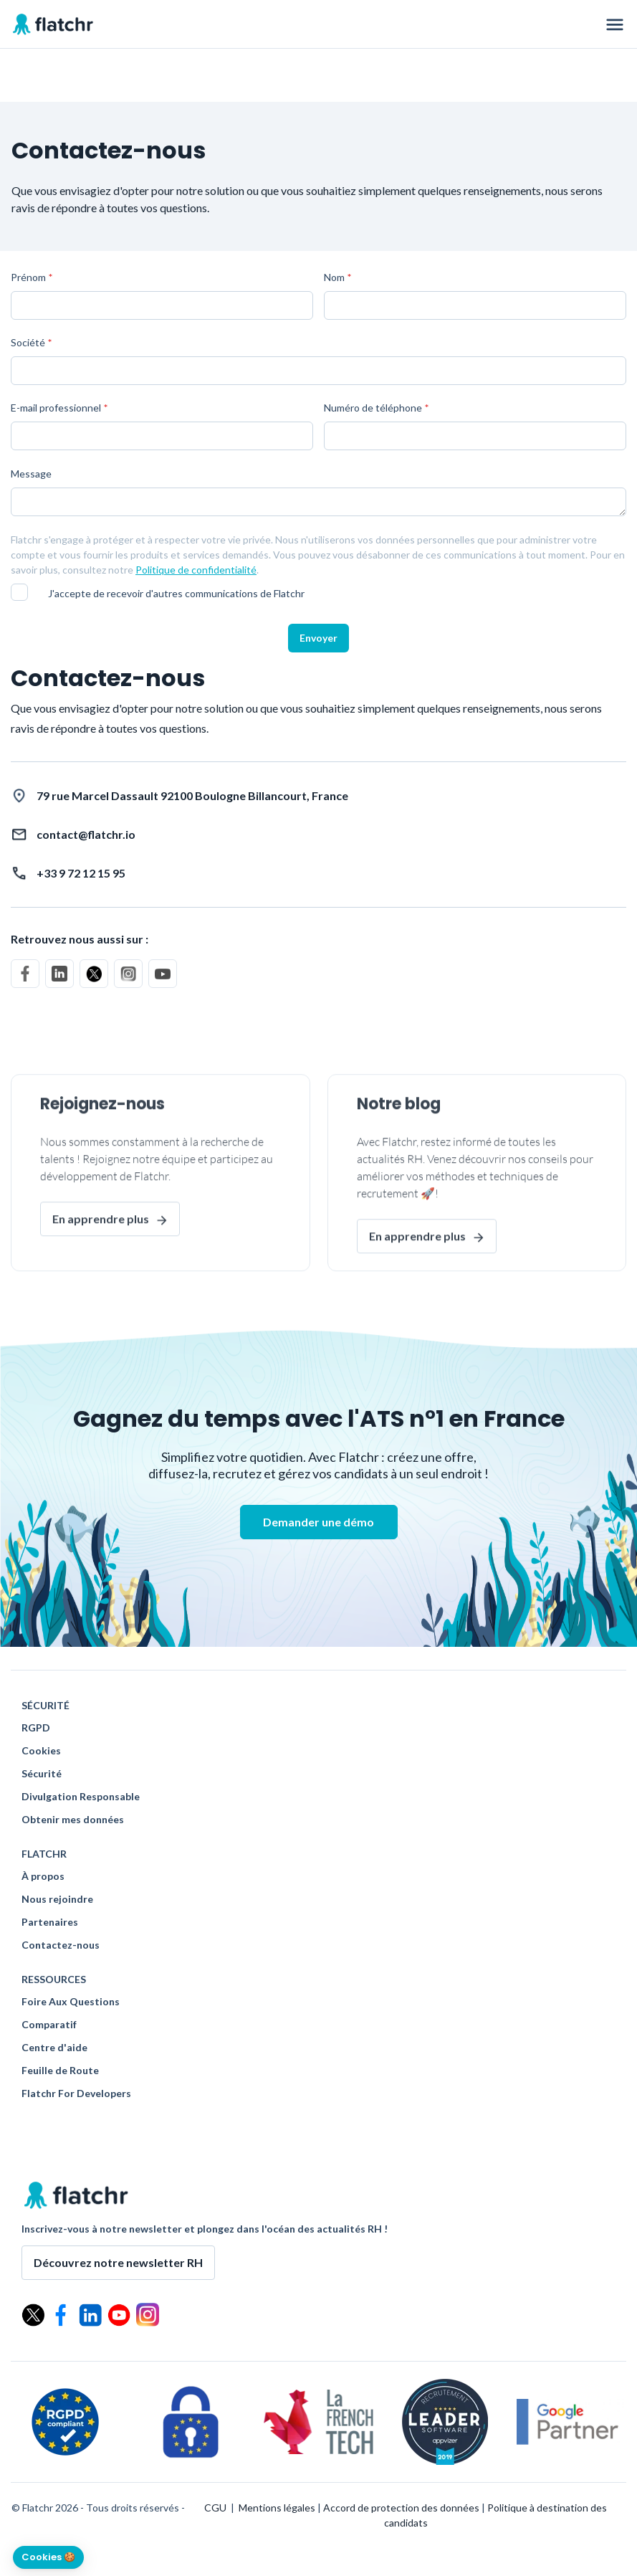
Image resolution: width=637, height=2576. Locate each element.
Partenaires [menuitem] (49, 1922)
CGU (215, 2507)
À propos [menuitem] (42, 1876)
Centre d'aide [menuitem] (54, 2048)
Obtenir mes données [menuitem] (72, 1820)
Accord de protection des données (401, 2507)
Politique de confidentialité (196, 570)
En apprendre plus (100, 1261)
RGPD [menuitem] (35, 1728)
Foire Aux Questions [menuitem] (70, 2002)
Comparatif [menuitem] (49, 2025)
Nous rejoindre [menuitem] (57, 1899)
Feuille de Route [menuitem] (60, 2071)
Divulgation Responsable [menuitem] (80, 1797)
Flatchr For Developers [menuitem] (76, 2093)
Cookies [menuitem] (41, 1751)
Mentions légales (277, 2507)
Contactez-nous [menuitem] (60, 1945)
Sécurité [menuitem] (41, 1774)
